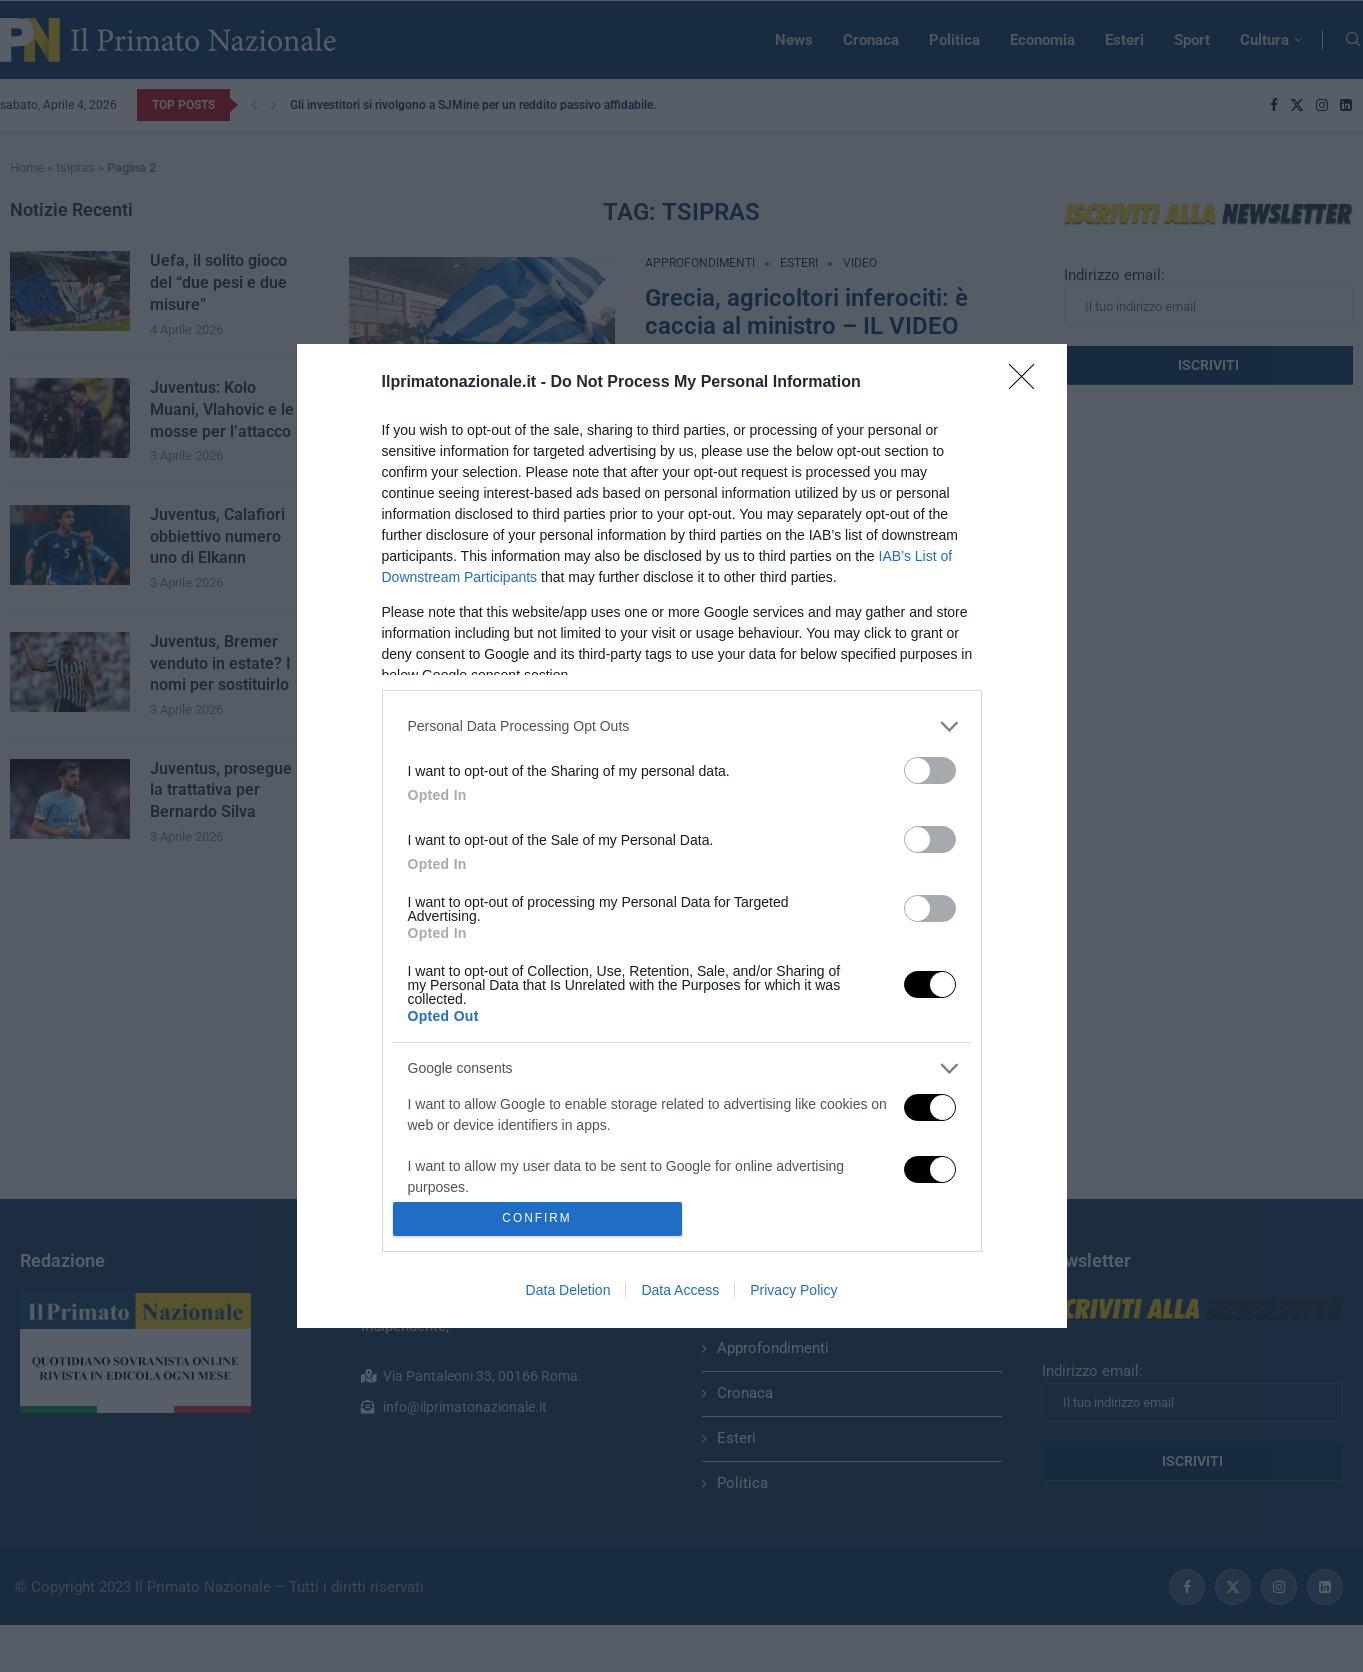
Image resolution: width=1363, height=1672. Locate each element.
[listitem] (682, 726)
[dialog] (682, 836)
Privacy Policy (793, 1290)
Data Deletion (568, 1290)
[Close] (1028, 383)
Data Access (680, 1290)
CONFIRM (537, 1219)
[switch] (930, 770)
